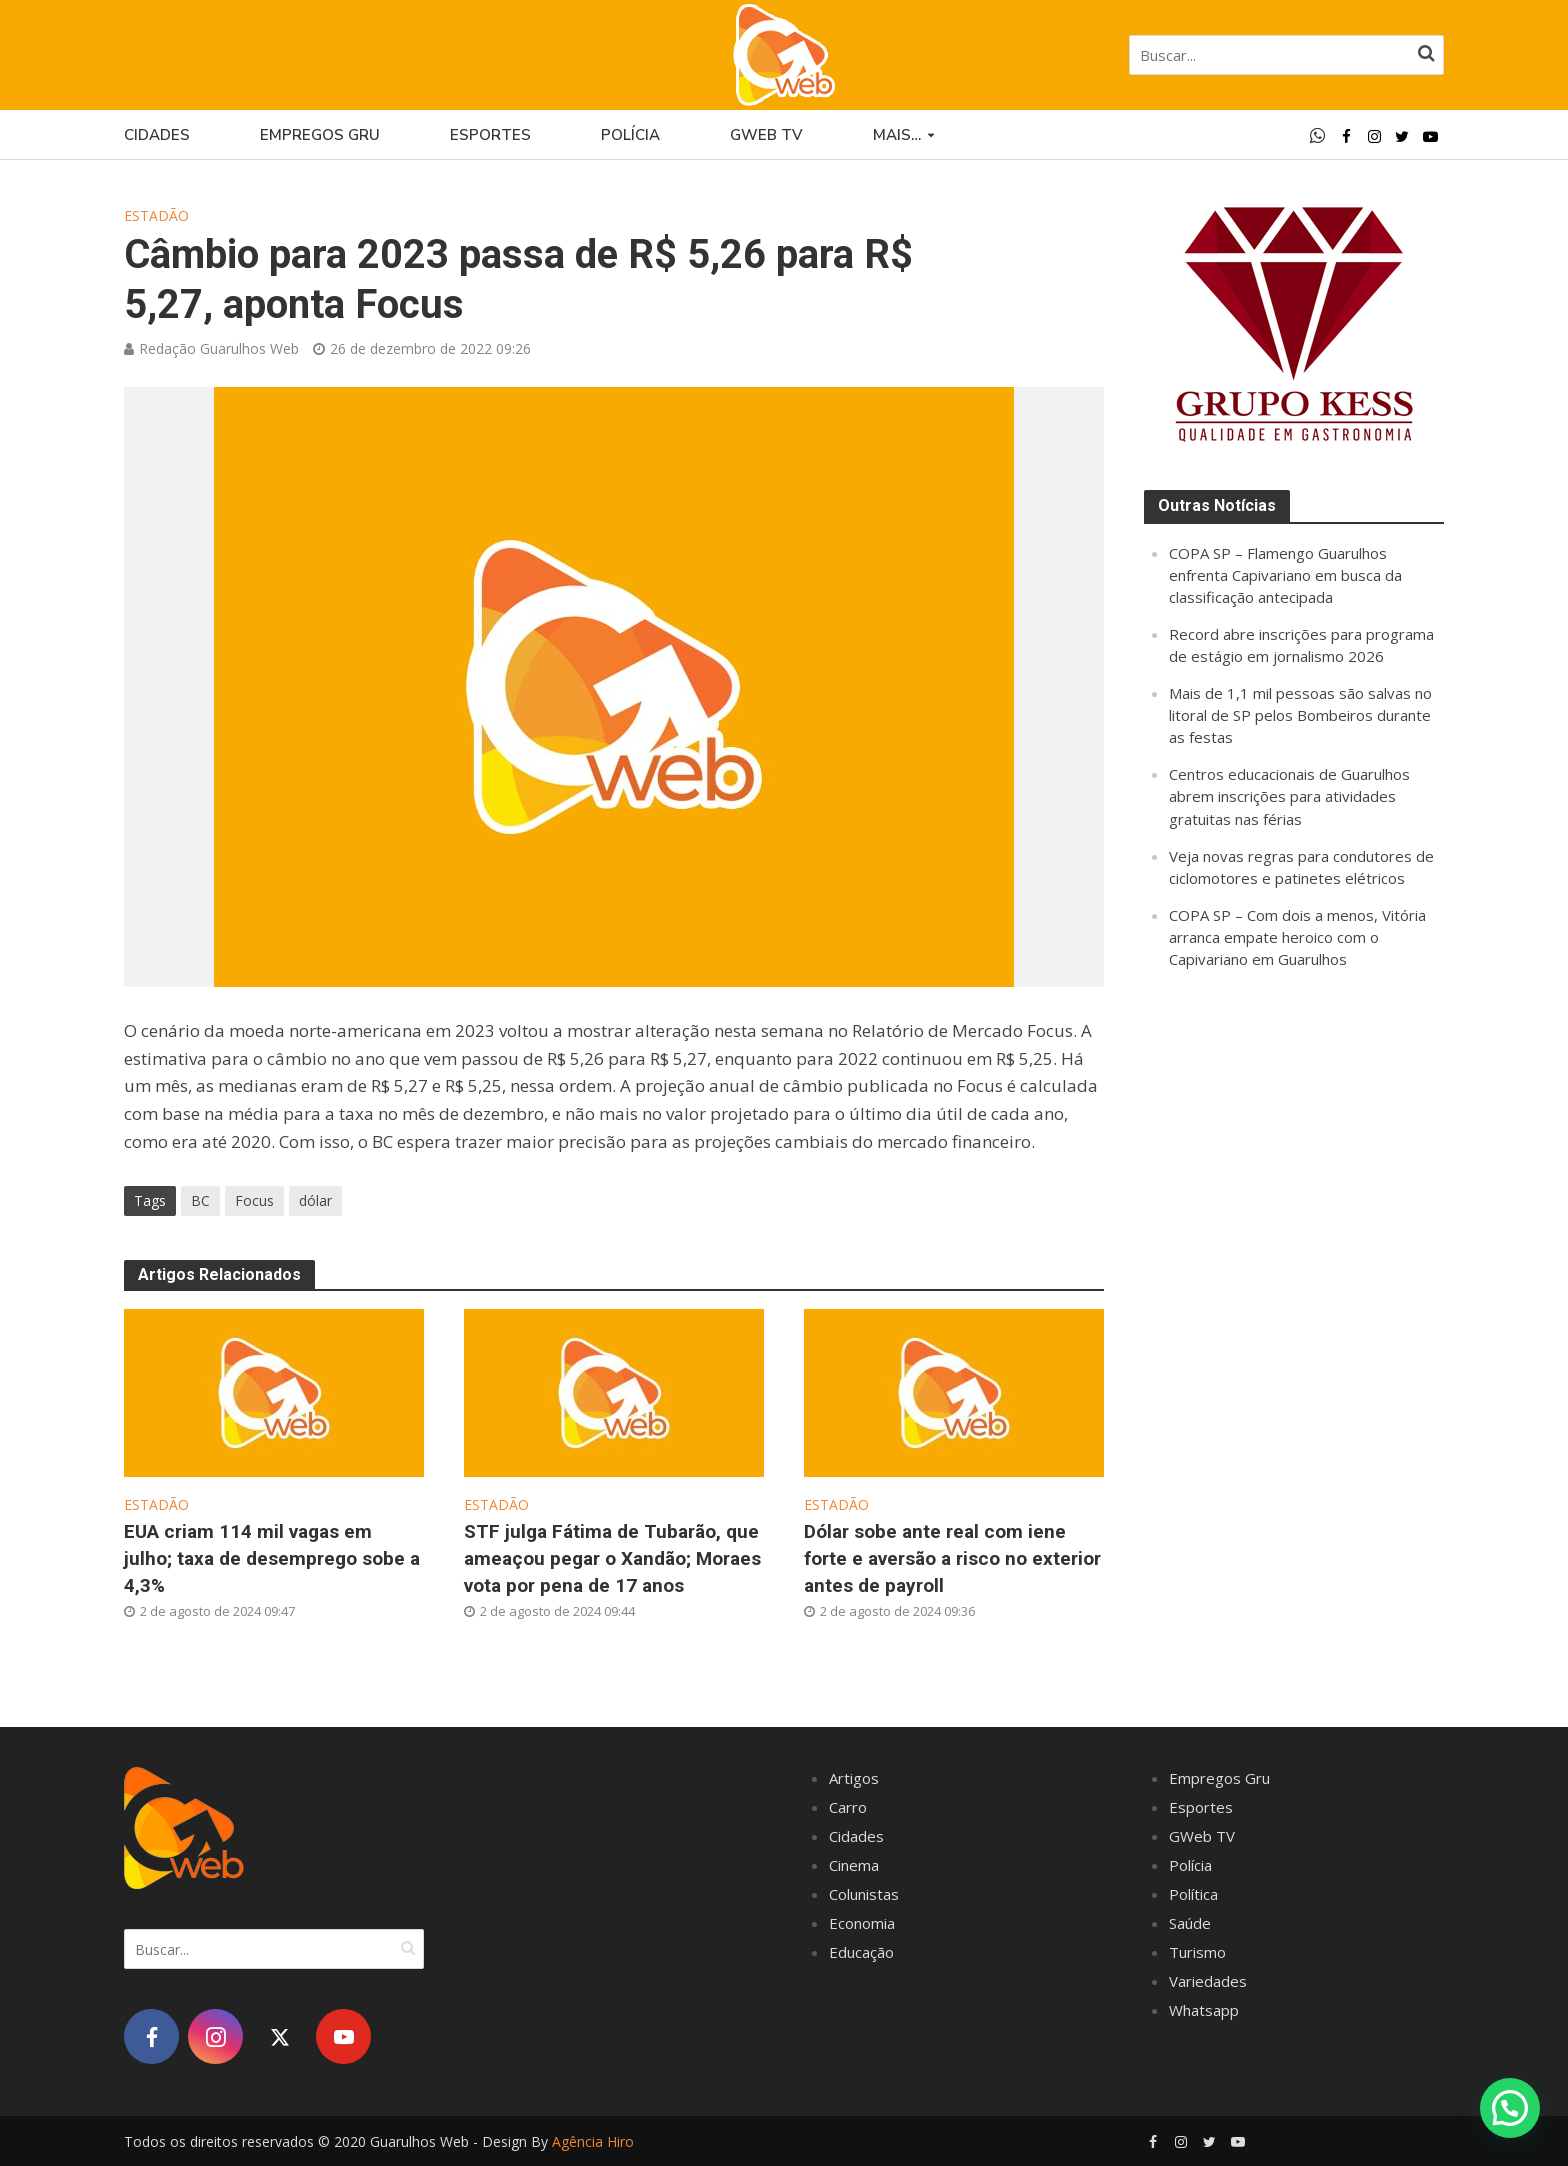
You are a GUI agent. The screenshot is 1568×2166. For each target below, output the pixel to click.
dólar (315, 1200)
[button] (1510, 2108)
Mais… (897, 135)
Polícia (630, 135)
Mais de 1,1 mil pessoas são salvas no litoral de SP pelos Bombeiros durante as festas (1300, 715)
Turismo (1197, 1952)
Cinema (854, 1865)
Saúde (1190, 1923)
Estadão (156, 215)
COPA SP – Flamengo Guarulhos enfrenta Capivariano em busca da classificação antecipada (1285, 575)
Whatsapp (1204, 2010)
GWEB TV (766, 135)
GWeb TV (1202, 1836)
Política (1193, 1894)
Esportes (490, 135)
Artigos (854, 1778)
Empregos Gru (320, 135)
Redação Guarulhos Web (219, 348)
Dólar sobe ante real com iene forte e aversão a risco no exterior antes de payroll (952, 1558)
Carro (848, 1807)
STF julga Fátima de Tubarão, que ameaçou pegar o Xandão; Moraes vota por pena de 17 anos (612, 1558)
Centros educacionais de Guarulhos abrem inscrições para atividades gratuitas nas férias (1289, 796)
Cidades (157, 135)
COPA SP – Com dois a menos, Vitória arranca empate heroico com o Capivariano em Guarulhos (1297, 937)
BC (200, 1200)
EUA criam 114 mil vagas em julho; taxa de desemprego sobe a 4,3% (272, 1558)
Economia (862, 1923)
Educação (861, 1952)
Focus (254, 1200)
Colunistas (864, 1894)
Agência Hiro (593, 2141)
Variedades (1208, 1981)
